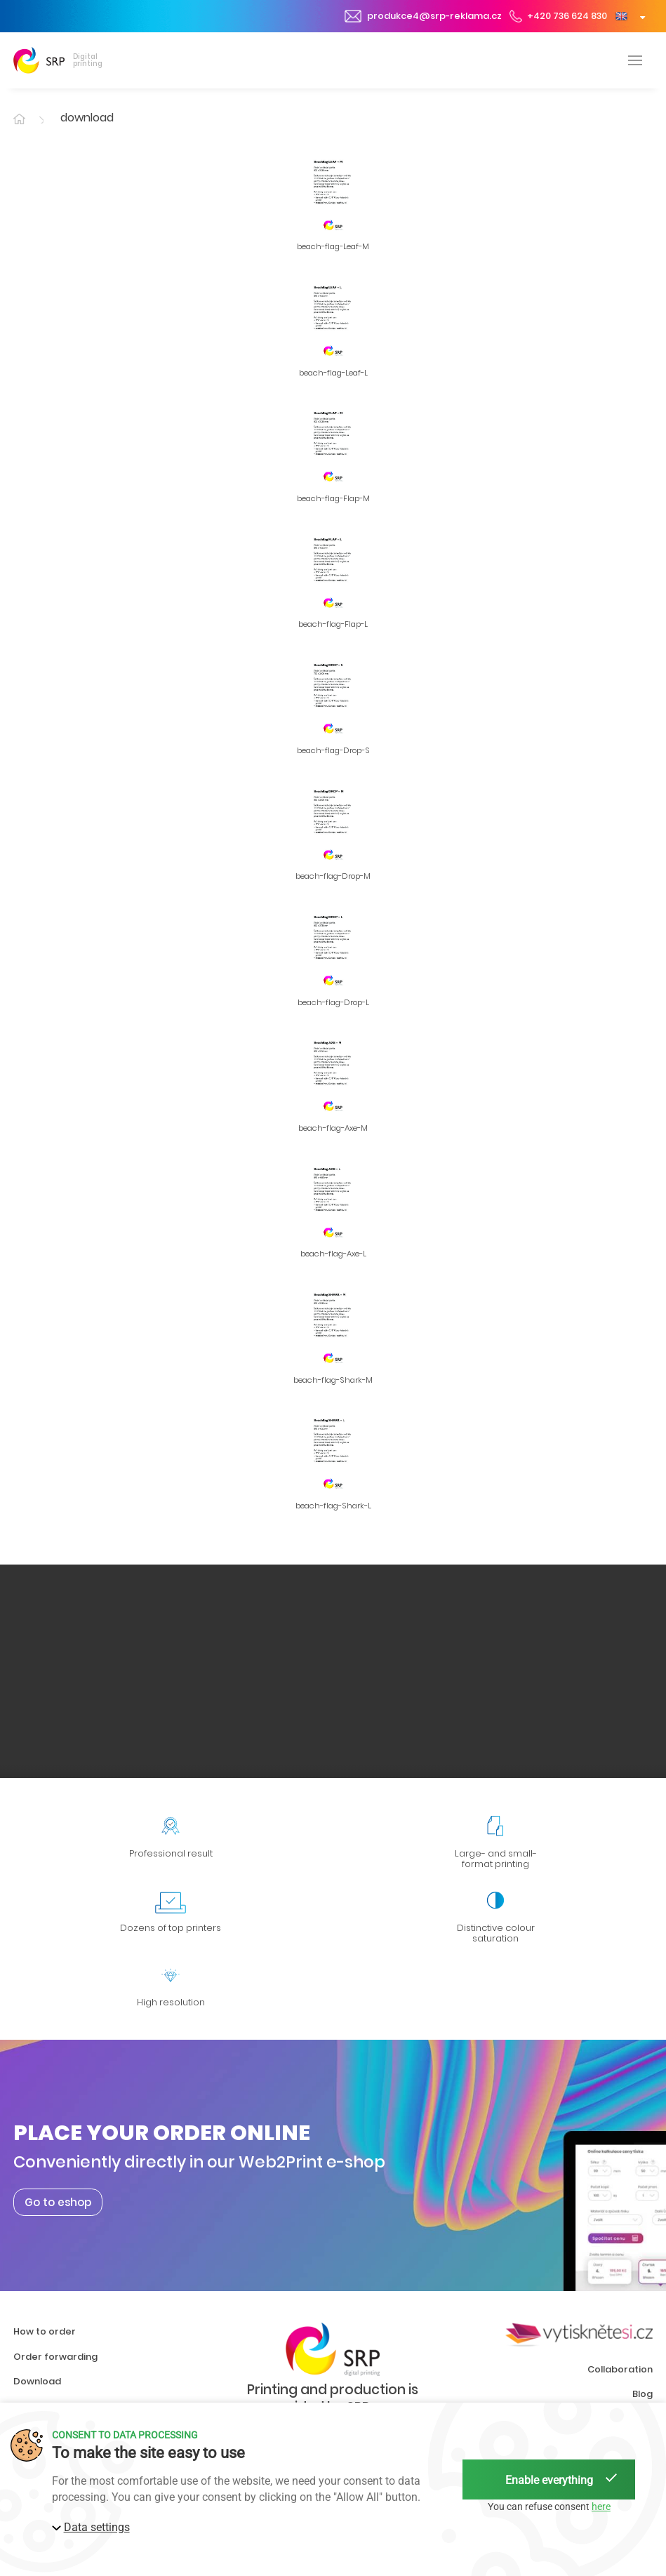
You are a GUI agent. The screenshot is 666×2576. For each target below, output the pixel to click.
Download (37, 2381)
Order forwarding (55, 2356)
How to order (44, 2331)
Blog (642, 2394)
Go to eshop (58, 2202)
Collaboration (620, 2369)
